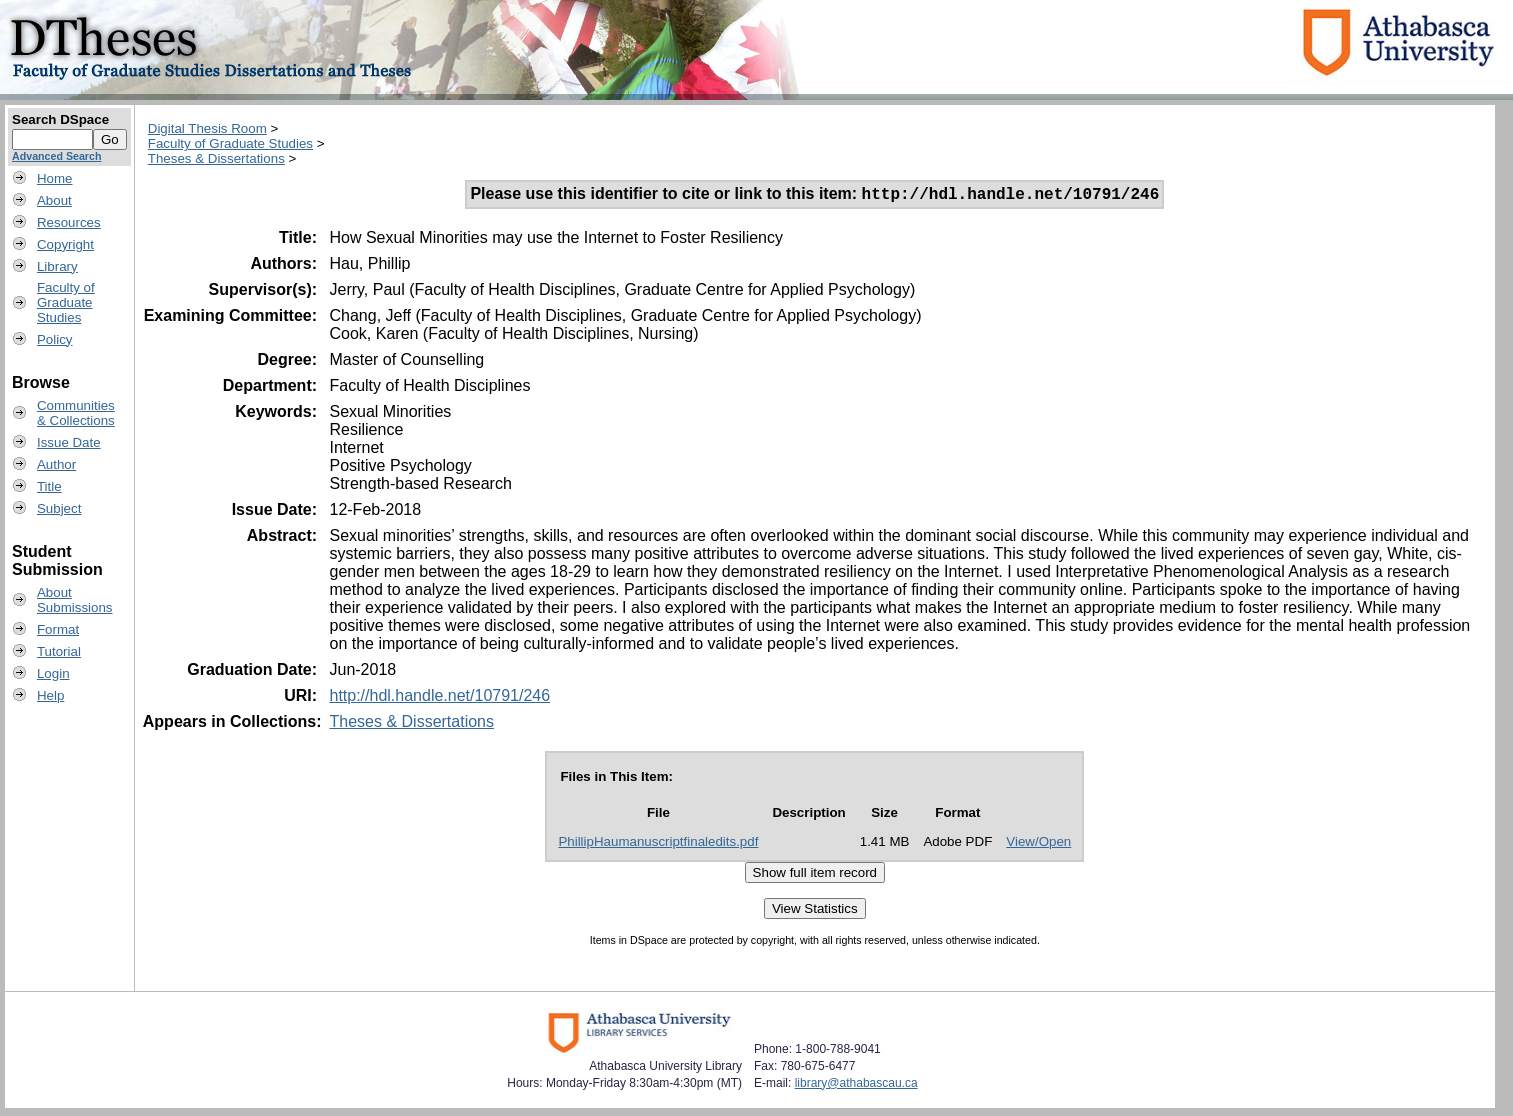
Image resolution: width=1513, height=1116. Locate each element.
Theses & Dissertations (216, 158)
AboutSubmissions (75, 600)
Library (57, 266)
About (54, 200)
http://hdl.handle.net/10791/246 (439, 698)
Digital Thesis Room (207, 128)
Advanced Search (56, 156)
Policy (55, 339)
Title (49, 486)
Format (58, 629)
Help (50, 695)
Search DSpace (60, 119)
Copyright (65, 244)
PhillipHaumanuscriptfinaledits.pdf (658, 844)
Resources (69, 222)
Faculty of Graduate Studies (230, 143)
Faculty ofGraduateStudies (66, 302)
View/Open (1038, 844)
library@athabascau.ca (856, 1086)
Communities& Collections (76, 413)
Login (53, 673)
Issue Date (69, 442)
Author (56, 464)
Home (55, 178)
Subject (59, 508)
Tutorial (59, 651)
